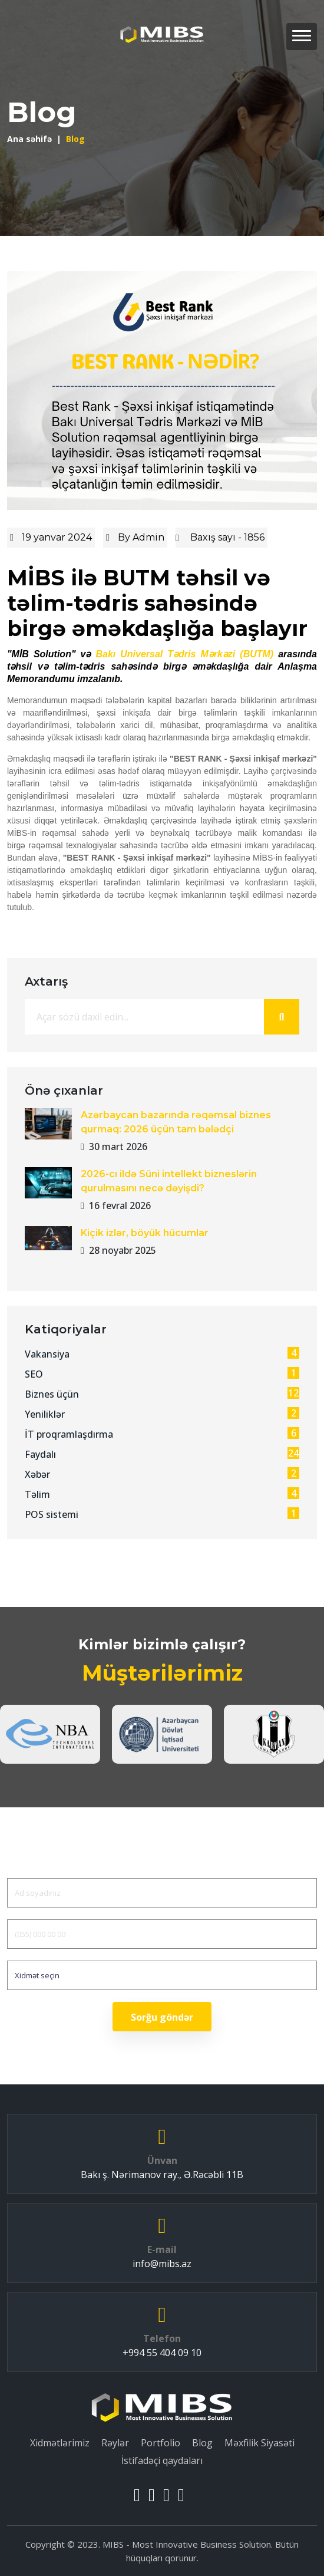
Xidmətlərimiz (60, 2442)
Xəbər (162, 1474)
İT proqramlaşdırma (162, 1434)
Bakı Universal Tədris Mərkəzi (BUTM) (184, 654)
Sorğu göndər (162, 2017)
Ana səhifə (29, 138)
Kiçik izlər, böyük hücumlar (145, 1232)
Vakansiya (162, 1354)
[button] (301, 36)
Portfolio (160, 2442)
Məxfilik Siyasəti (259, 2442)
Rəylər (115, 2442)
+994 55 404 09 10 (162, 2352)
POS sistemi (162, 1514)
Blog (202, 2442)
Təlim (162, 1494)
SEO (162, 1374)
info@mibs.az (162, 2263)
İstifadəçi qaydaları (162, 2460)
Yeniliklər (162, 1414)
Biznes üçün (162, 1394)
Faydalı (162, 1454)
